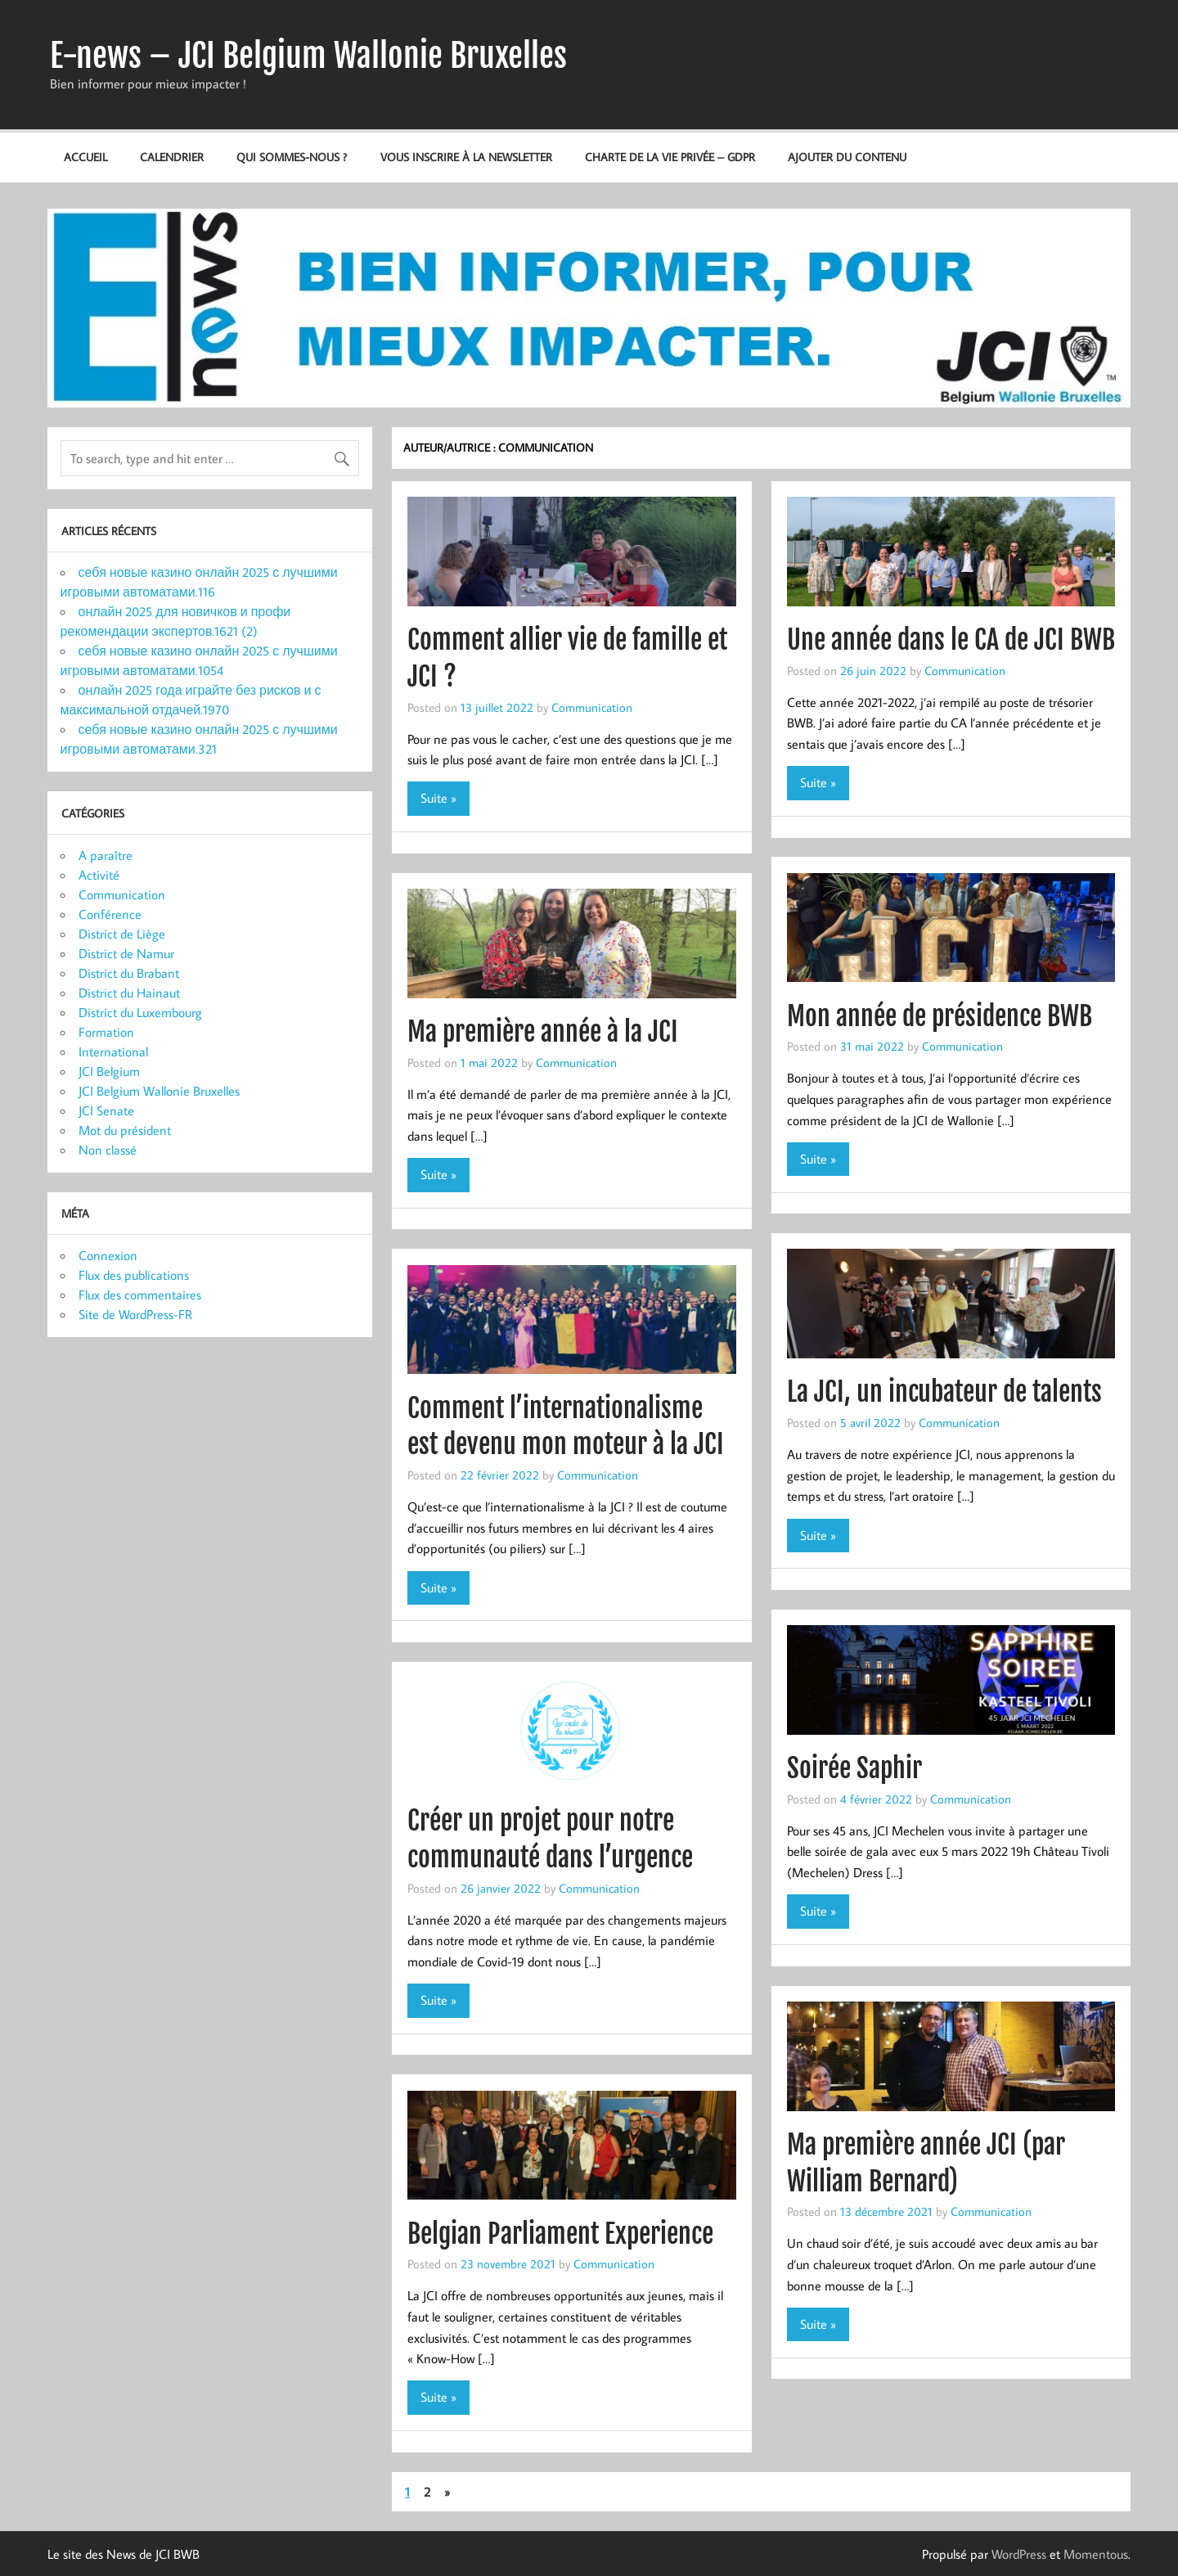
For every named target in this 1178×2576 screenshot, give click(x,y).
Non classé (108, 1150)
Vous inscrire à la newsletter (466, 156)
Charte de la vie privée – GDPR (670, 156)
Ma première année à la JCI (542, 1032)
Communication (591, 707)
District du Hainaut (129, 992)
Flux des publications (134, 1275)
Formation (106, 1032)
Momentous (1095, 2554)
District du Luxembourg (140, 1012)
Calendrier (172, 156)
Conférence (110, 914)
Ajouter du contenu (847, 156)
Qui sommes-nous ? (291, 156)
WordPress (1018, 2554)
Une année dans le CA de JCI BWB (951, 640)
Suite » (438, 798)
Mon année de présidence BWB (939, 1016)
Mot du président (125, 1130)
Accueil (85, 156)
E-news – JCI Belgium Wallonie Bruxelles (308, 55)
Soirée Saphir (854, 1768)
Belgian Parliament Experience (560, 2234)
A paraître (106, 855)
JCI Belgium (109, 1071)
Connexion (108, 1255)
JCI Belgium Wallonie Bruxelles (159, 1091)
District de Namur (126, 953)
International (113, 1051)
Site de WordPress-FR (135, 1314)
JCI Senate (106, 1110)
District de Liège (122, 933)
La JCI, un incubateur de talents (944, 1392)
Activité (99, 875)
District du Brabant (129, 973)
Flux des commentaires (140, 1294)
